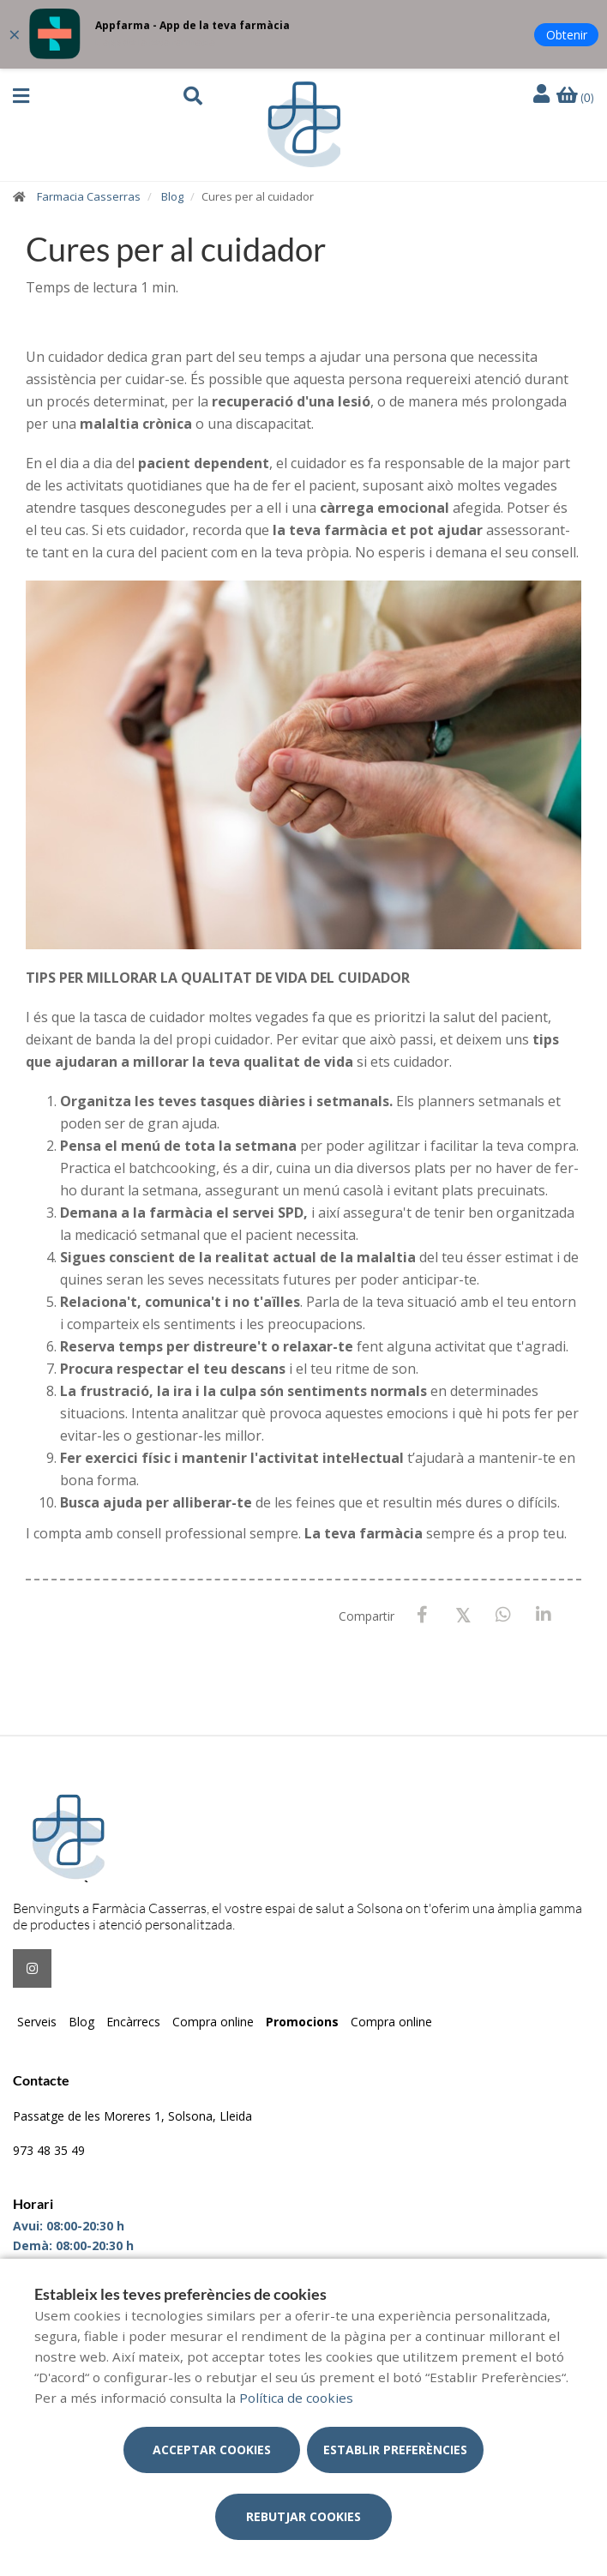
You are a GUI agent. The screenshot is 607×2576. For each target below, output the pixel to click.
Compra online (213, 2021)
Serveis (37, 2021)
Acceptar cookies (212, 2449)
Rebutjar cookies (303, 2516)
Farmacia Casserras (89, 196)
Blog (172, 196)
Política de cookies (296, 2397)
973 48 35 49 (49, 2150)
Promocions (302, 2021)
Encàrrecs (133, 2021)
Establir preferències (395, 2449)
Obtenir (566, 35)
